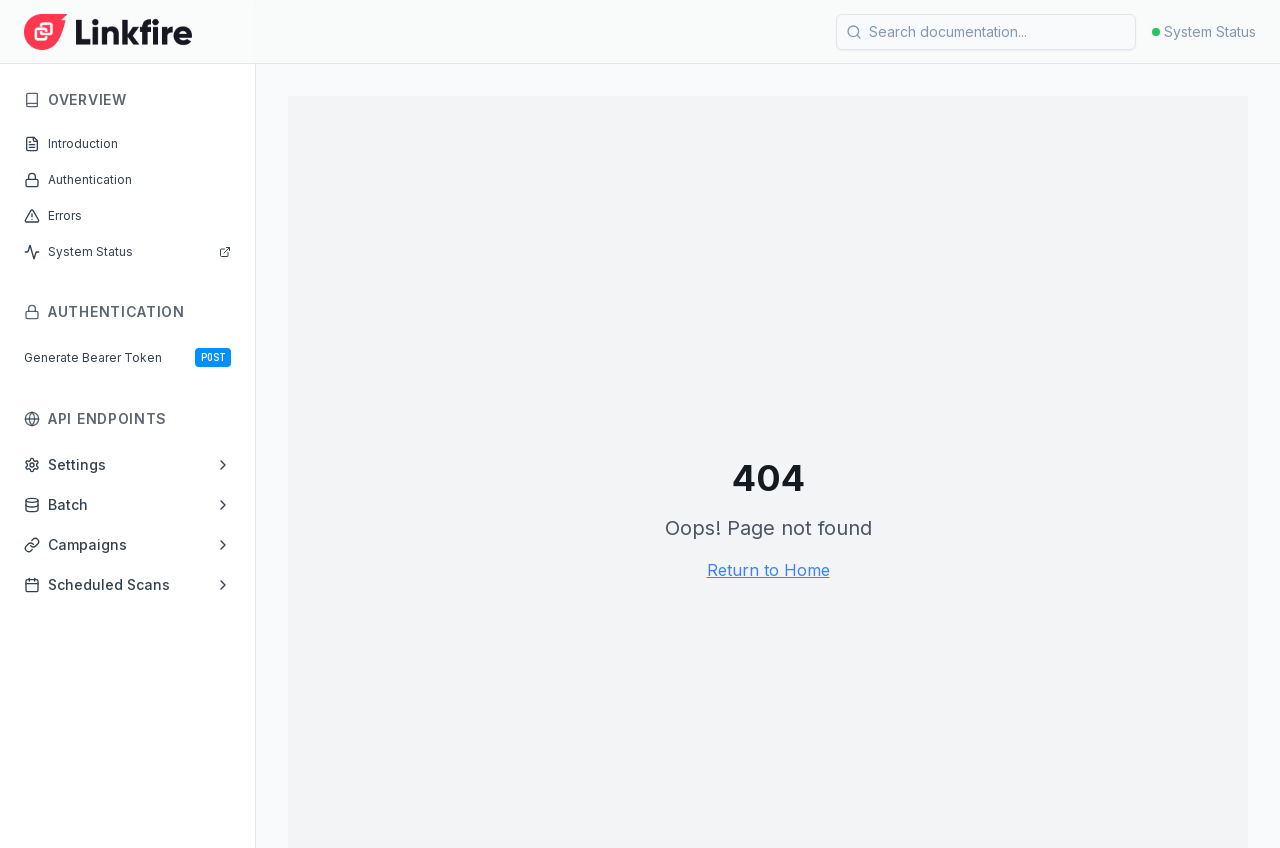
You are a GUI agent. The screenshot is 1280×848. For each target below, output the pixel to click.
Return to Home (768, 570)
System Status (1204, 31)
